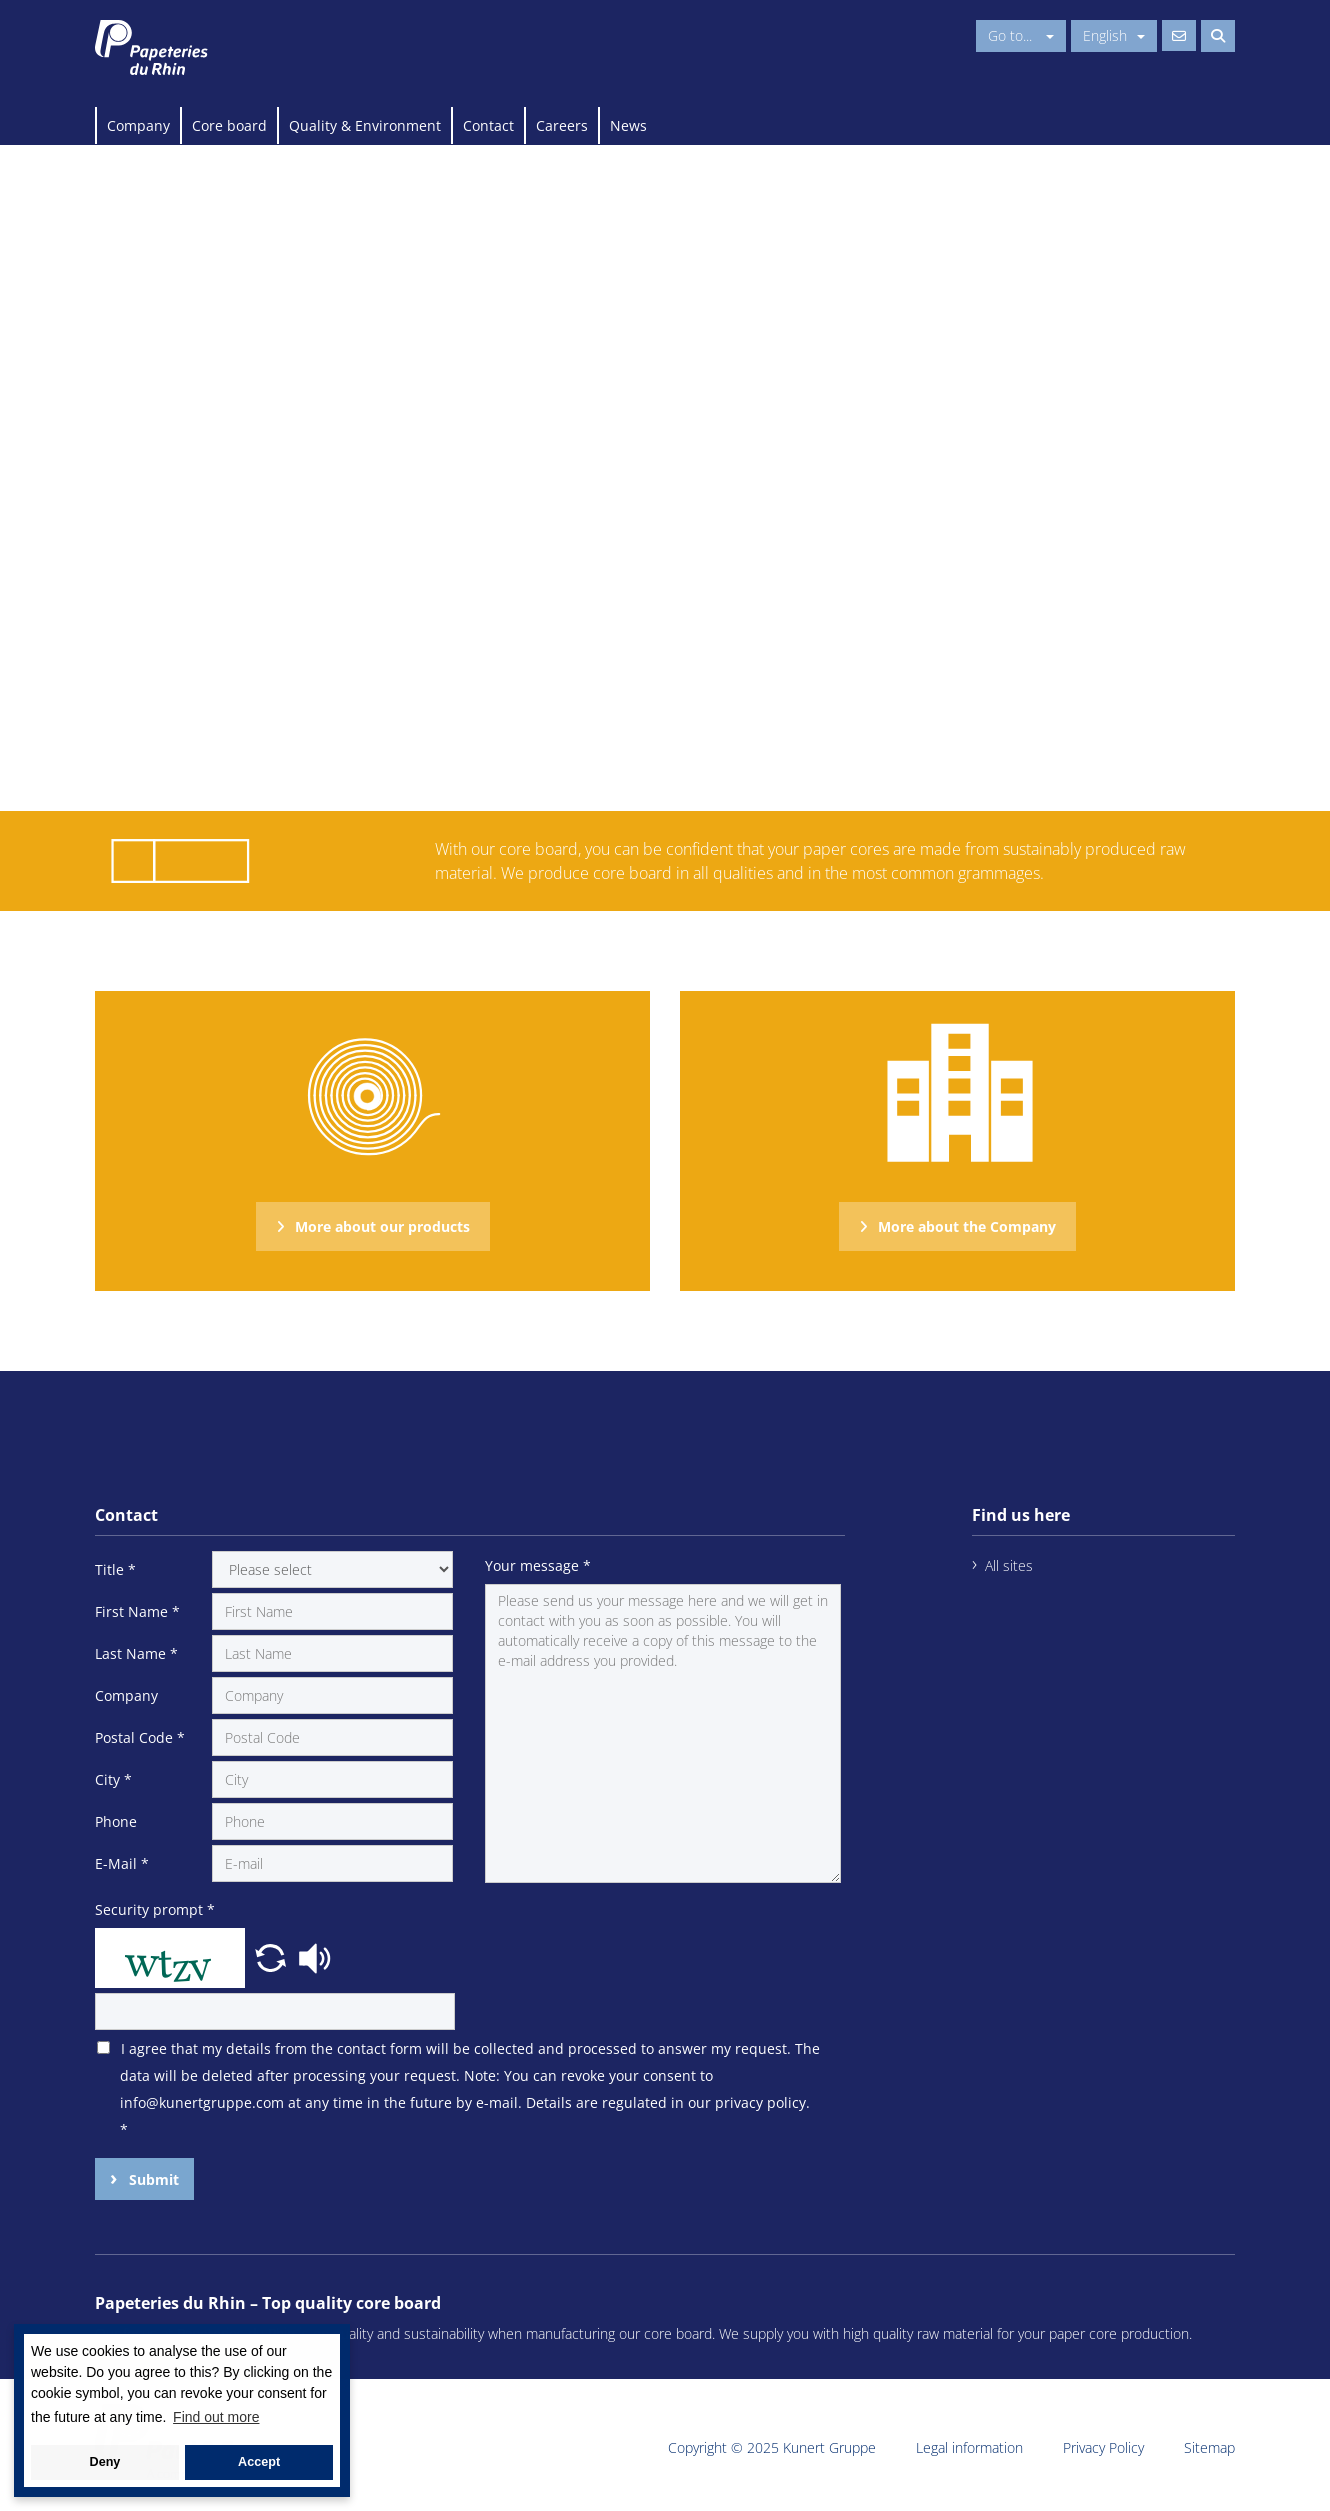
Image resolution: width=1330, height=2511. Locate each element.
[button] (273, 1956)
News (628, 125)
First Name (137, 1611)
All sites (1009, 1565)
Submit (152, 2179)
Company (138, 125)
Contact (488, 125)
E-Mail (122, 1863)
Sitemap (1209, 2447)
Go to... (1021, 35)
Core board (229, 125)
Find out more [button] (216, 2417)
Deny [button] (105, 2462)
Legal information (969, 2447)
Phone (116, 1821)
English (1114, 35)
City (113, 1779)
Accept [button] (259, 2462)
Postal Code (140, 1737)
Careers (562, 125)
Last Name (136, 1653)
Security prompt (155, 1909)
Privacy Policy (1103, 2447)
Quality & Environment (365, 125)
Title (115, 1569)
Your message (538, 1565)
